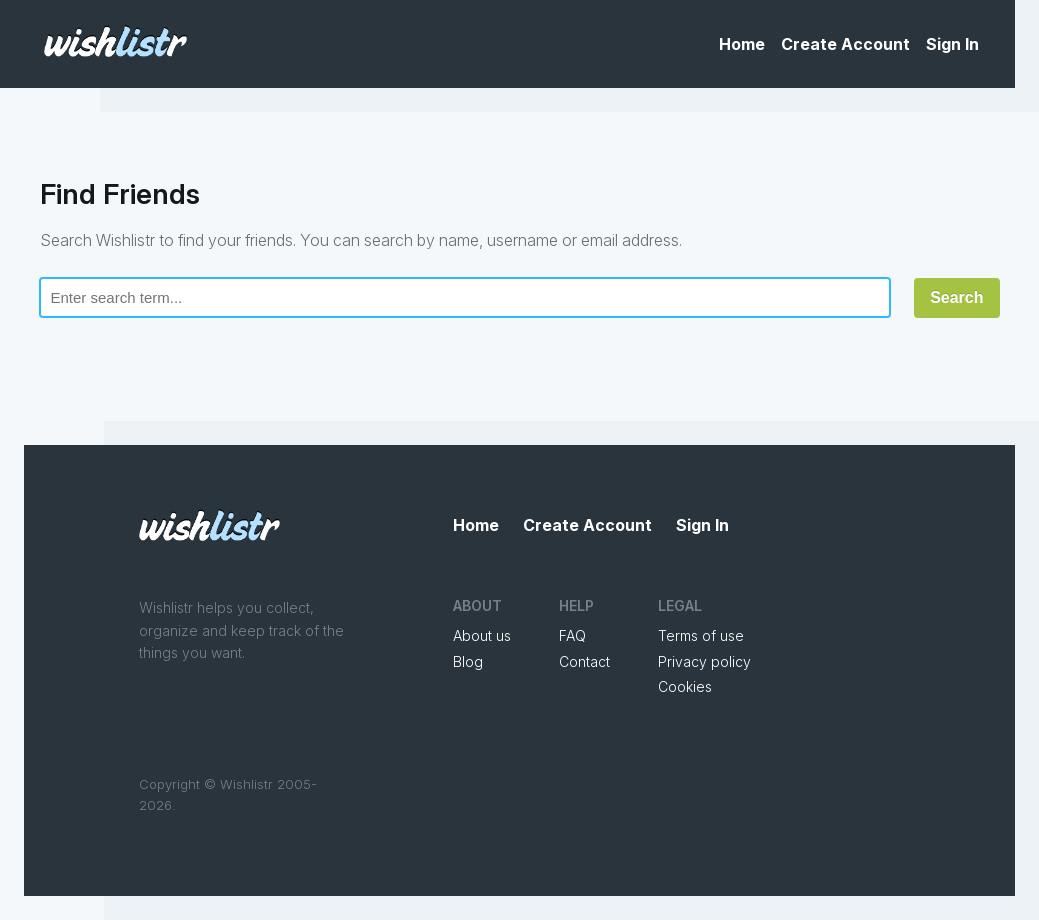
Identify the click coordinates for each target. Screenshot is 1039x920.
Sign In (952, 44)
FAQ (572, 635)
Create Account (845, 44)
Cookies (685, 686)
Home (742, 44)
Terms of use (701, 635)
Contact (584, 661)
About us (482, 635)
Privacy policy (704, 661)
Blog (468, 661)
